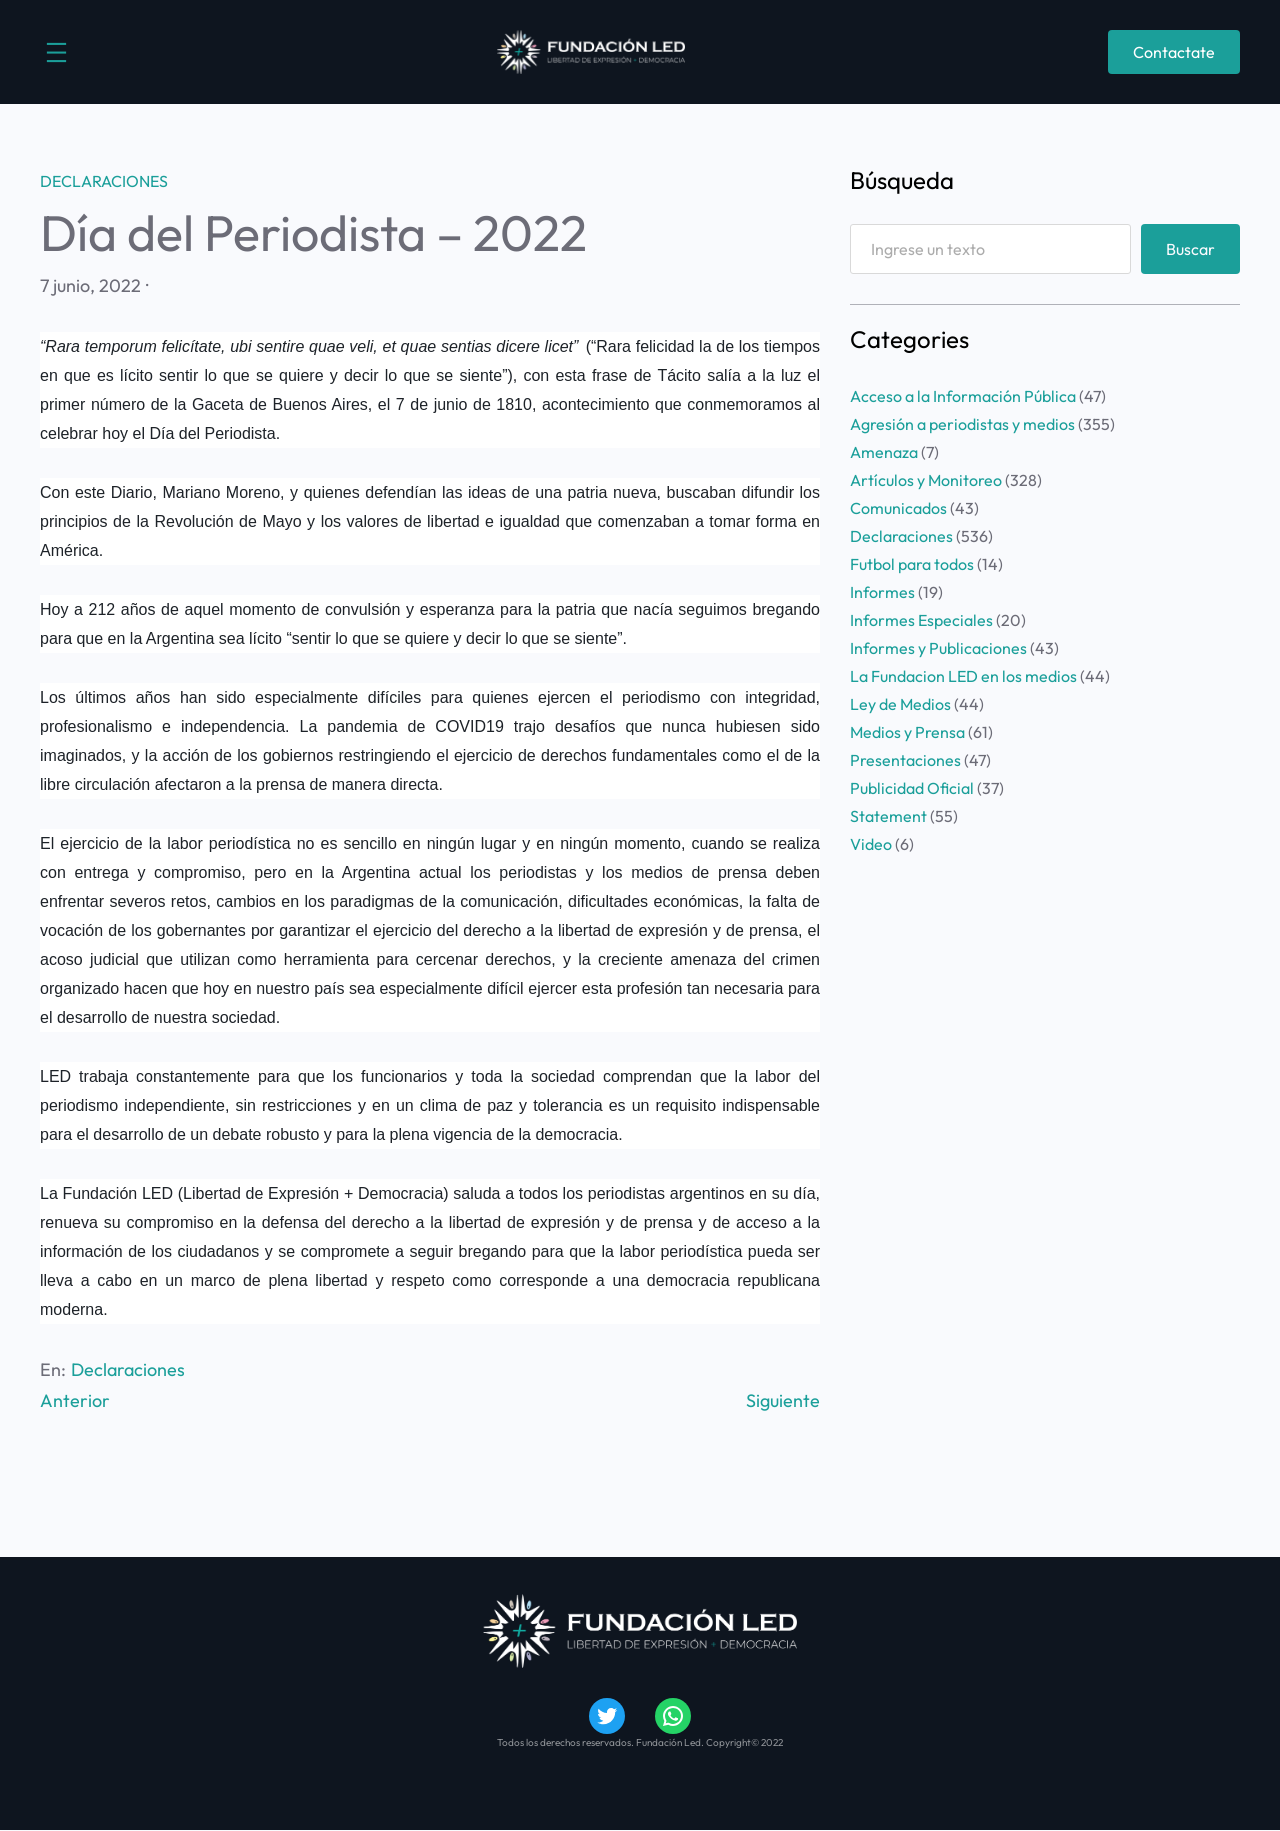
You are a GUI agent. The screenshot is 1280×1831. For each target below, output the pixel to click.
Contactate (1174, 52)
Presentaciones (905, 760)
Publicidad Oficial (912, 788)
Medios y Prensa (907, 732)
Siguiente (783, 1400)
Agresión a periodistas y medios (962, 424)
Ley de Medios (900, 704)
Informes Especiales (921, 620)
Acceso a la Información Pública (963, 396)
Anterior (75, 1400)
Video (871, 844)
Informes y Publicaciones (938, 648)
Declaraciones (104, 181)
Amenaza (884, 452)
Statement (888, 816)
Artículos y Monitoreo (926, 480)
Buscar (1190, 249)
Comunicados (898, 508)
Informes (882, 592)
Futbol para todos (912, 564)
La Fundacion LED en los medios (963, 676)
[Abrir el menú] (56, 52)
